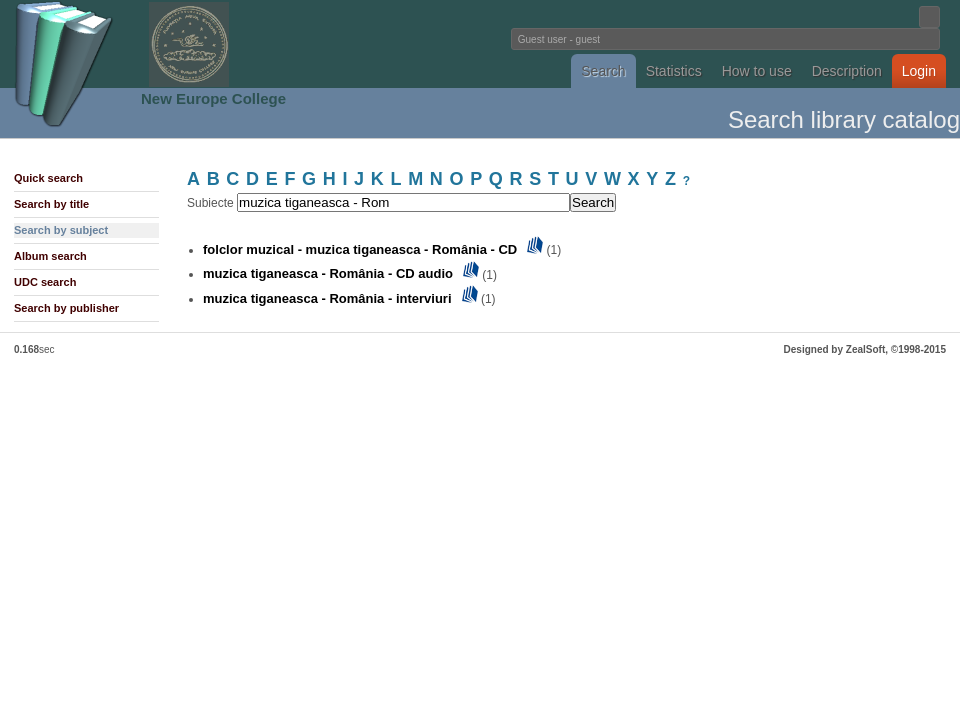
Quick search (48, 178)
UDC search (45, 282)
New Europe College (213, 98)
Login (919, 71)
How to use (757, 71)
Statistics (674, 71)
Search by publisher (66, 308)
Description (847, 71)
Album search (50, 256)
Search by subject (61, 230)
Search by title (51, 204)
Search (603, 71)
